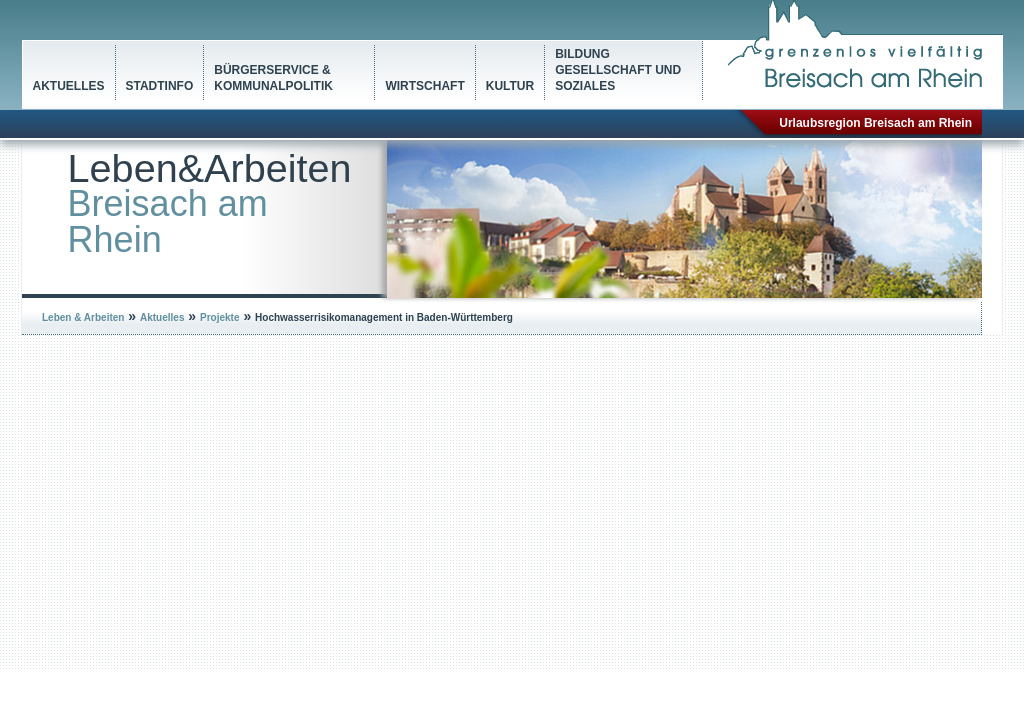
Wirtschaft (424, 86)
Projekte (219, 317)
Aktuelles (69, 86)
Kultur (510, 86)
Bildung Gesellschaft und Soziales (618, 70)
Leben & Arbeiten (83, 317)
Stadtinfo (160, 86)
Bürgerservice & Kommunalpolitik (273, 78)
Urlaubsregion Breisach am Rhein (875, 123)
